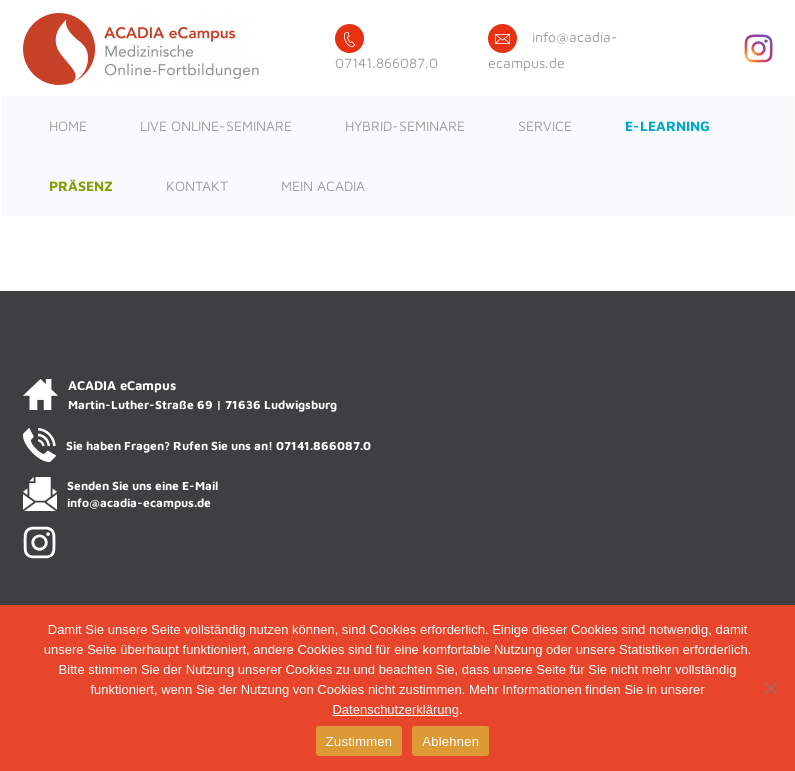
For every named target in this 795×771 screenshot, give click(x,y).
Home (68, 125)
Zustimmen (359, 741)
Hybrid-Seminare (405, 125)
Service (545, 125)
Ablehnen (450, 741)
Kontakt (197, 185)
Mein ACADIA (323, 185)
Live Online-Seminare (216, 125)
